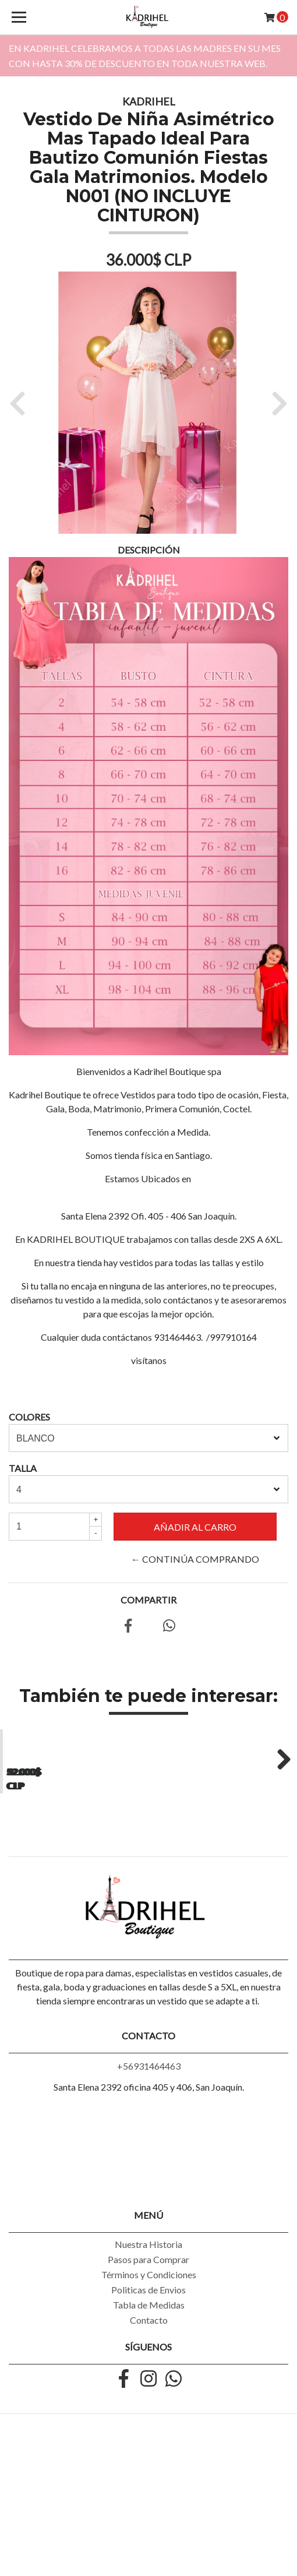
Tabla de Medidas (149, 2438)
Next (279, 1824)
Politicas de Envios (148, 2423)
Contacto (149, 2453)
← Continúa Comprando (195, 1558)
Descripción (149, 549)
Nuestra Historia (148, 2378)
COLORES (29, 1416)
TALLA (23, 1468)
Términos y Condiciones (148, 2408)
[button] (22, 403)
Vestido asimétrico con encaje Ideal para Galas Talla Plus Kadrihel (74, 1897)
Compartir (148, 1599)
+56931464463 (149, 2199)
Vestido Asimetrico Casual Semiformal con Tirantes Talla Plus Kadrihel (223, 1902)
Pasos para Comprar (148, 2393)
